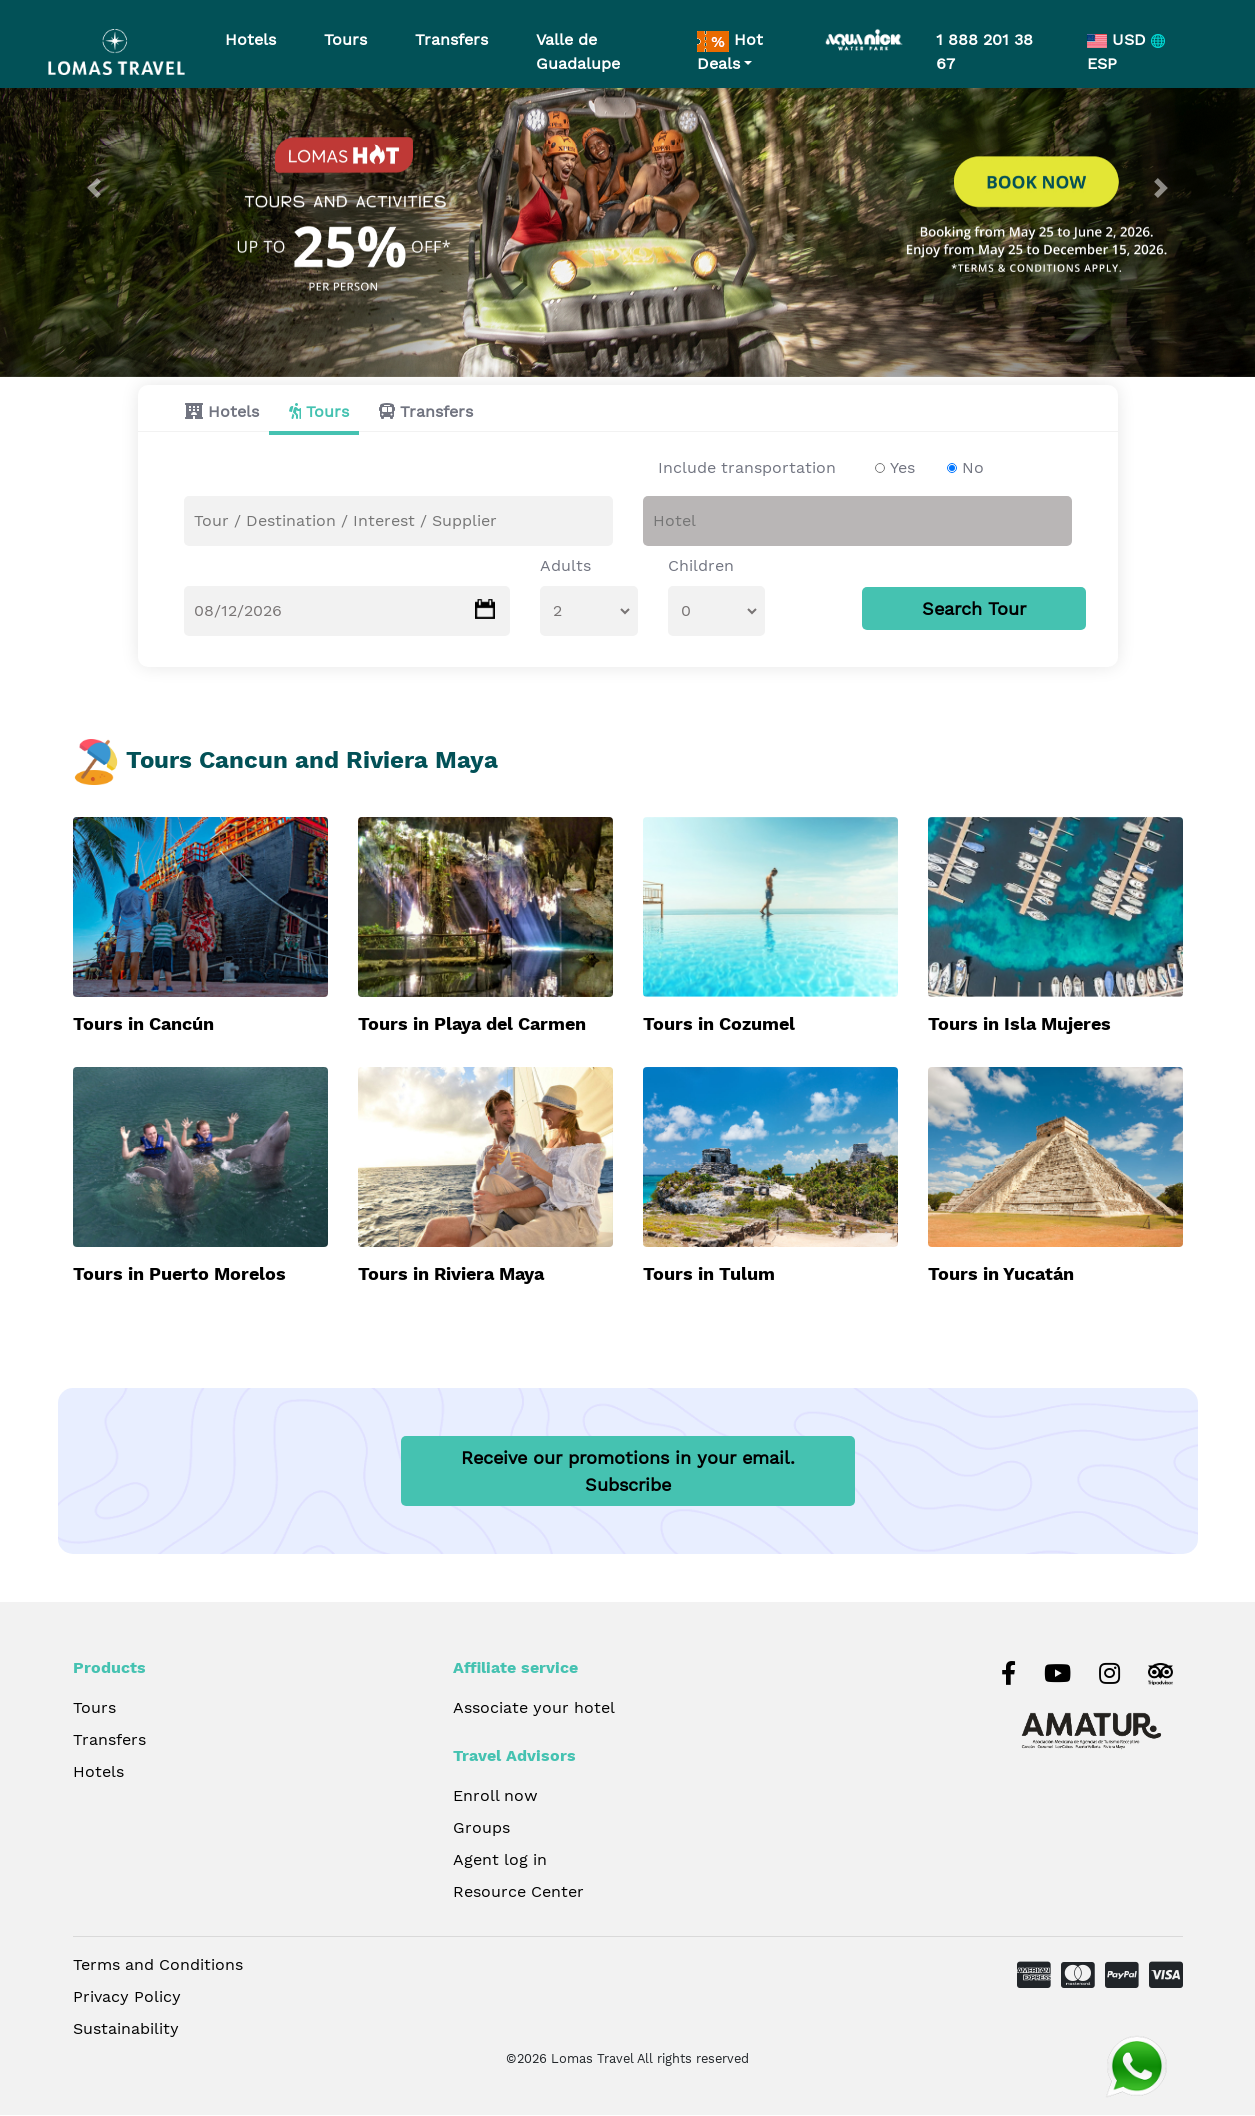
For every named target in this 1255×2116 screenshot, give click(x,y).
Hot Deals (730, 51)
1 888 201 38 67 (984, 51)
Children (701, 566)
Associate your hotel (534, 1709)
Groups (481, 1829)
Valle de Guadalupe (578, 51)
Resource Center (518, 1893)
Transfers (436, 412)
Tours (327, 412)
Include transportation (747, 468)
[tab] (217, 412)
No (973, 468)
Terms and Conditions (158, 1966)
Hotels (233, 412)
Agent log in (500, 1861)
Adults (565, 566)
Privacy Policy (127, 1998)
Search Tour (974, 609)
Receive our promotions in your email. (628, 1473)
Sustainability (126, 2030)
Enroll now (495, 1797)
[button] (94, 188)
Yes (902, 468)
